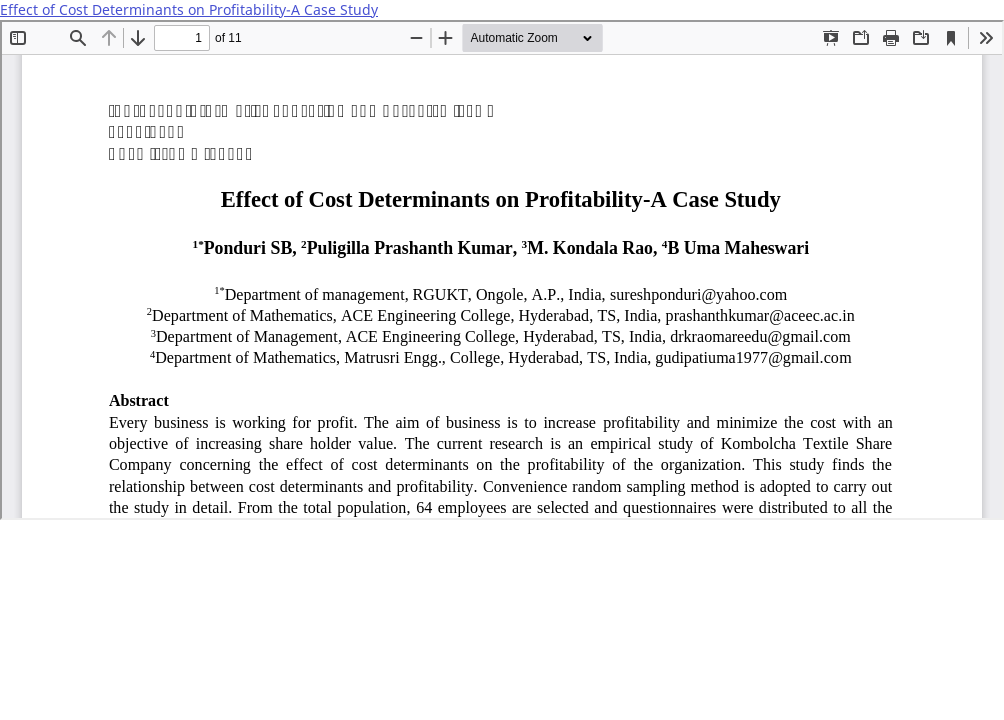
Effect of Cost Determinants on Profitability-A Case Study (189, 9)
